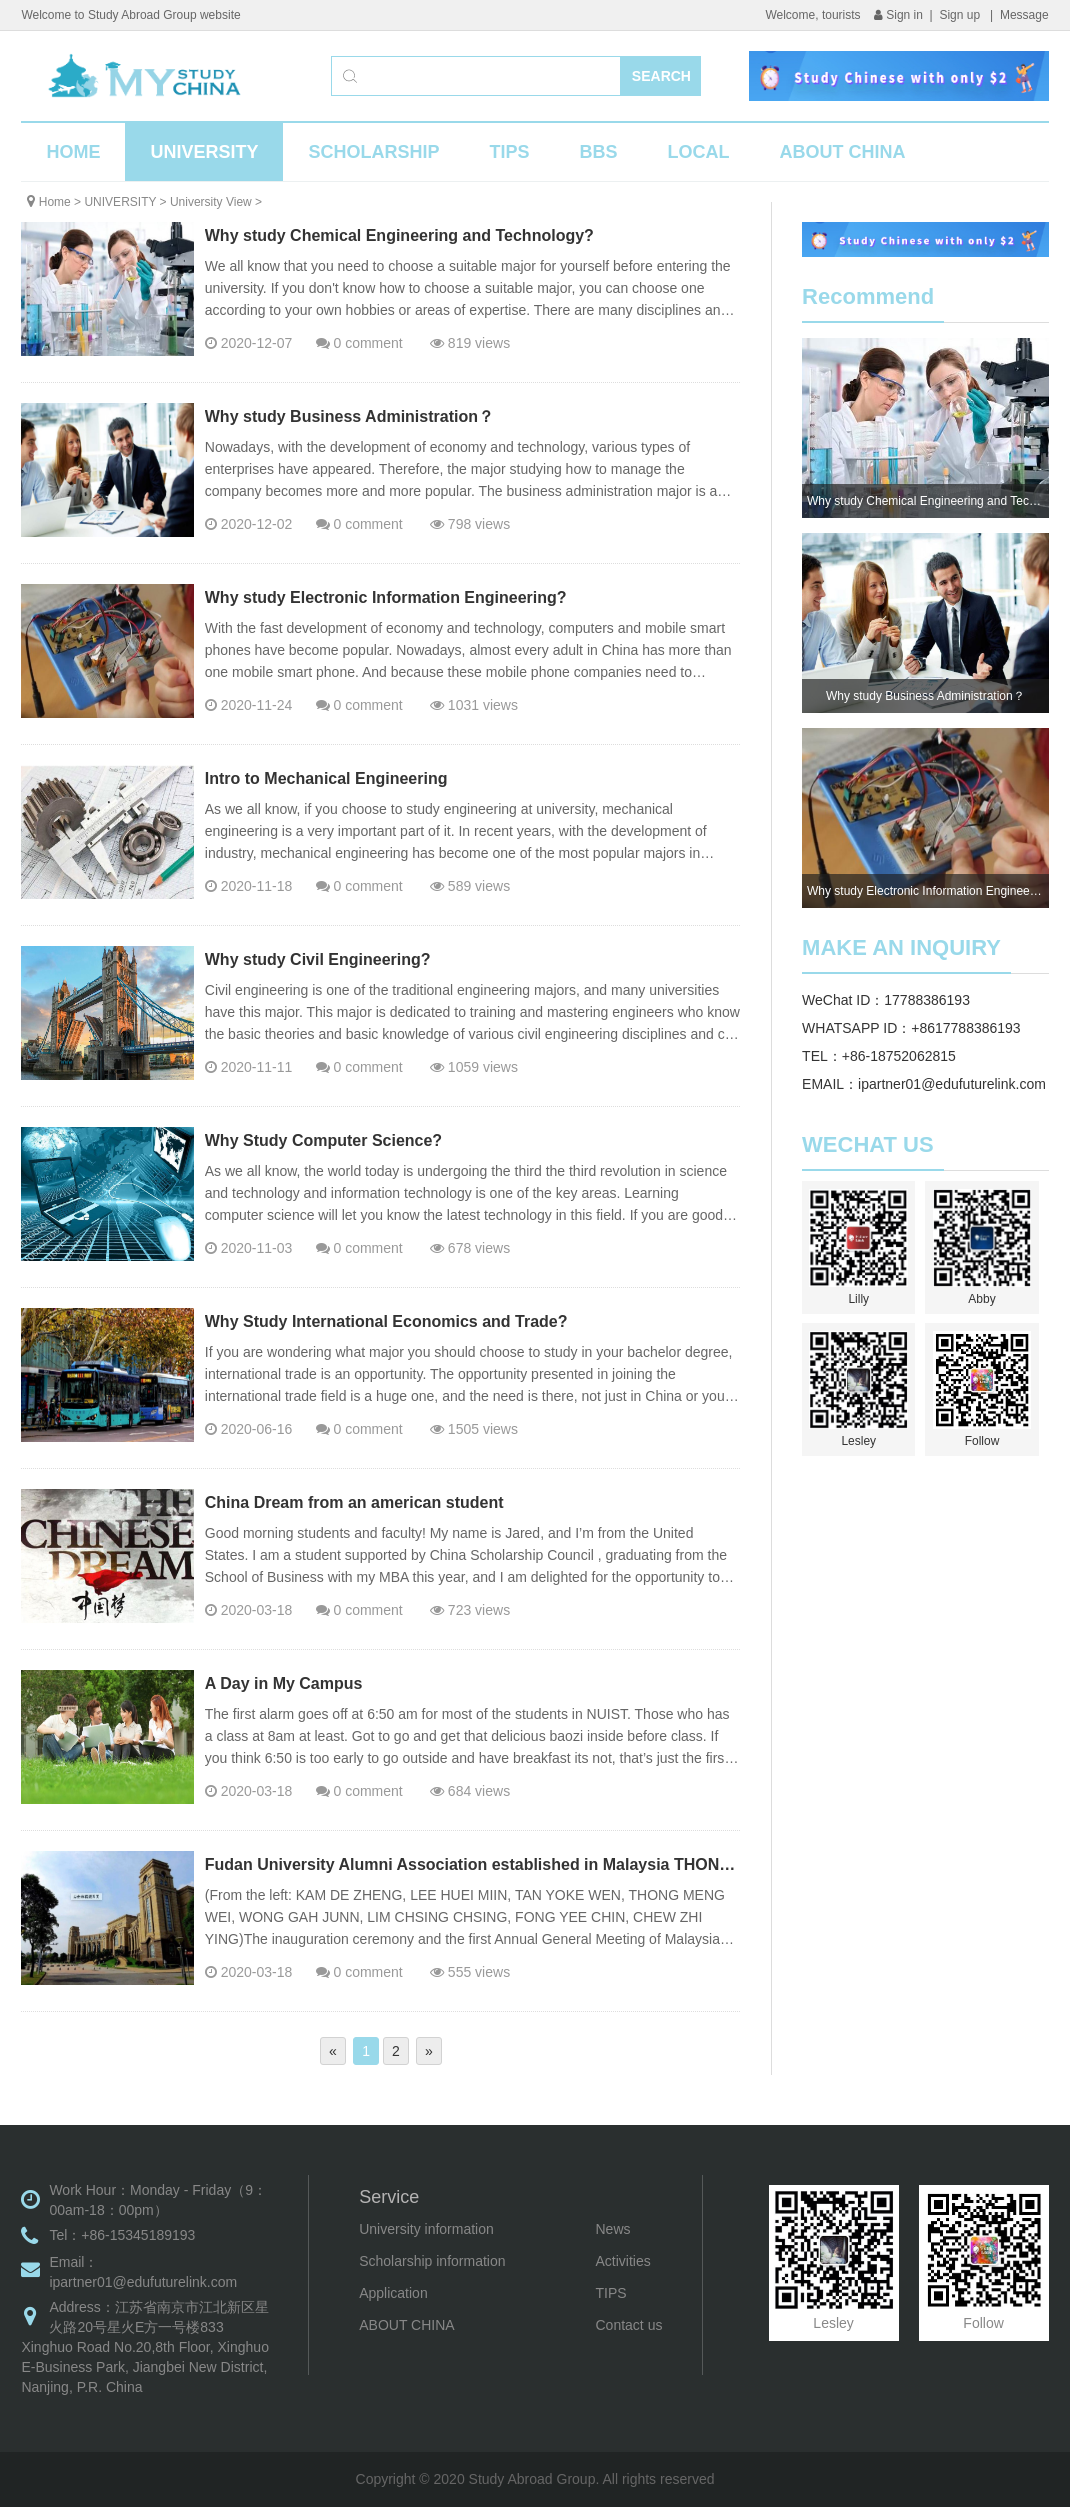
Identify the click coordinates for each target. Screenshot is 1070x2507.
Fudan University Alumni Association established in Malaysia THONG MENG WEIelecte (534, 1864)
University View (211, 202)
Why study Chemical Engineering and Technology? (399, 235)
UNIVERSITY (204, 152)
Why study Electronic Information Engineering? (386, 597)
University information (426, 2229)
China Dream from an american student (354, 1502)
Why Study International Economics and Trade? (386, 1321)
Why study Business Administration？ (349, 416)
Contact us (629, 2325)
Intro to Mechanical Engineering (326, 778)
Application (393, 2293)
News (613, 2229)
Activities (623, 2261)
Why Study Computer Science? (323, 1140)
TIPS (509, 152)
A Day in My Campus (284, 1683)
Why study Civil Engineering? (318, 959)
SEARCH (661, 76)
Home (55, 202)
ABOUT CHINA (842, 152)
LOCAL (698, 152)
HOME (73, 152)
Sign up (961, 15)
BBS (598, 152)
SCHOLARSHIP (373, 152)
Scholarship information (432, 2261)
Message (1024, 15)
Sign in (898, 15)
